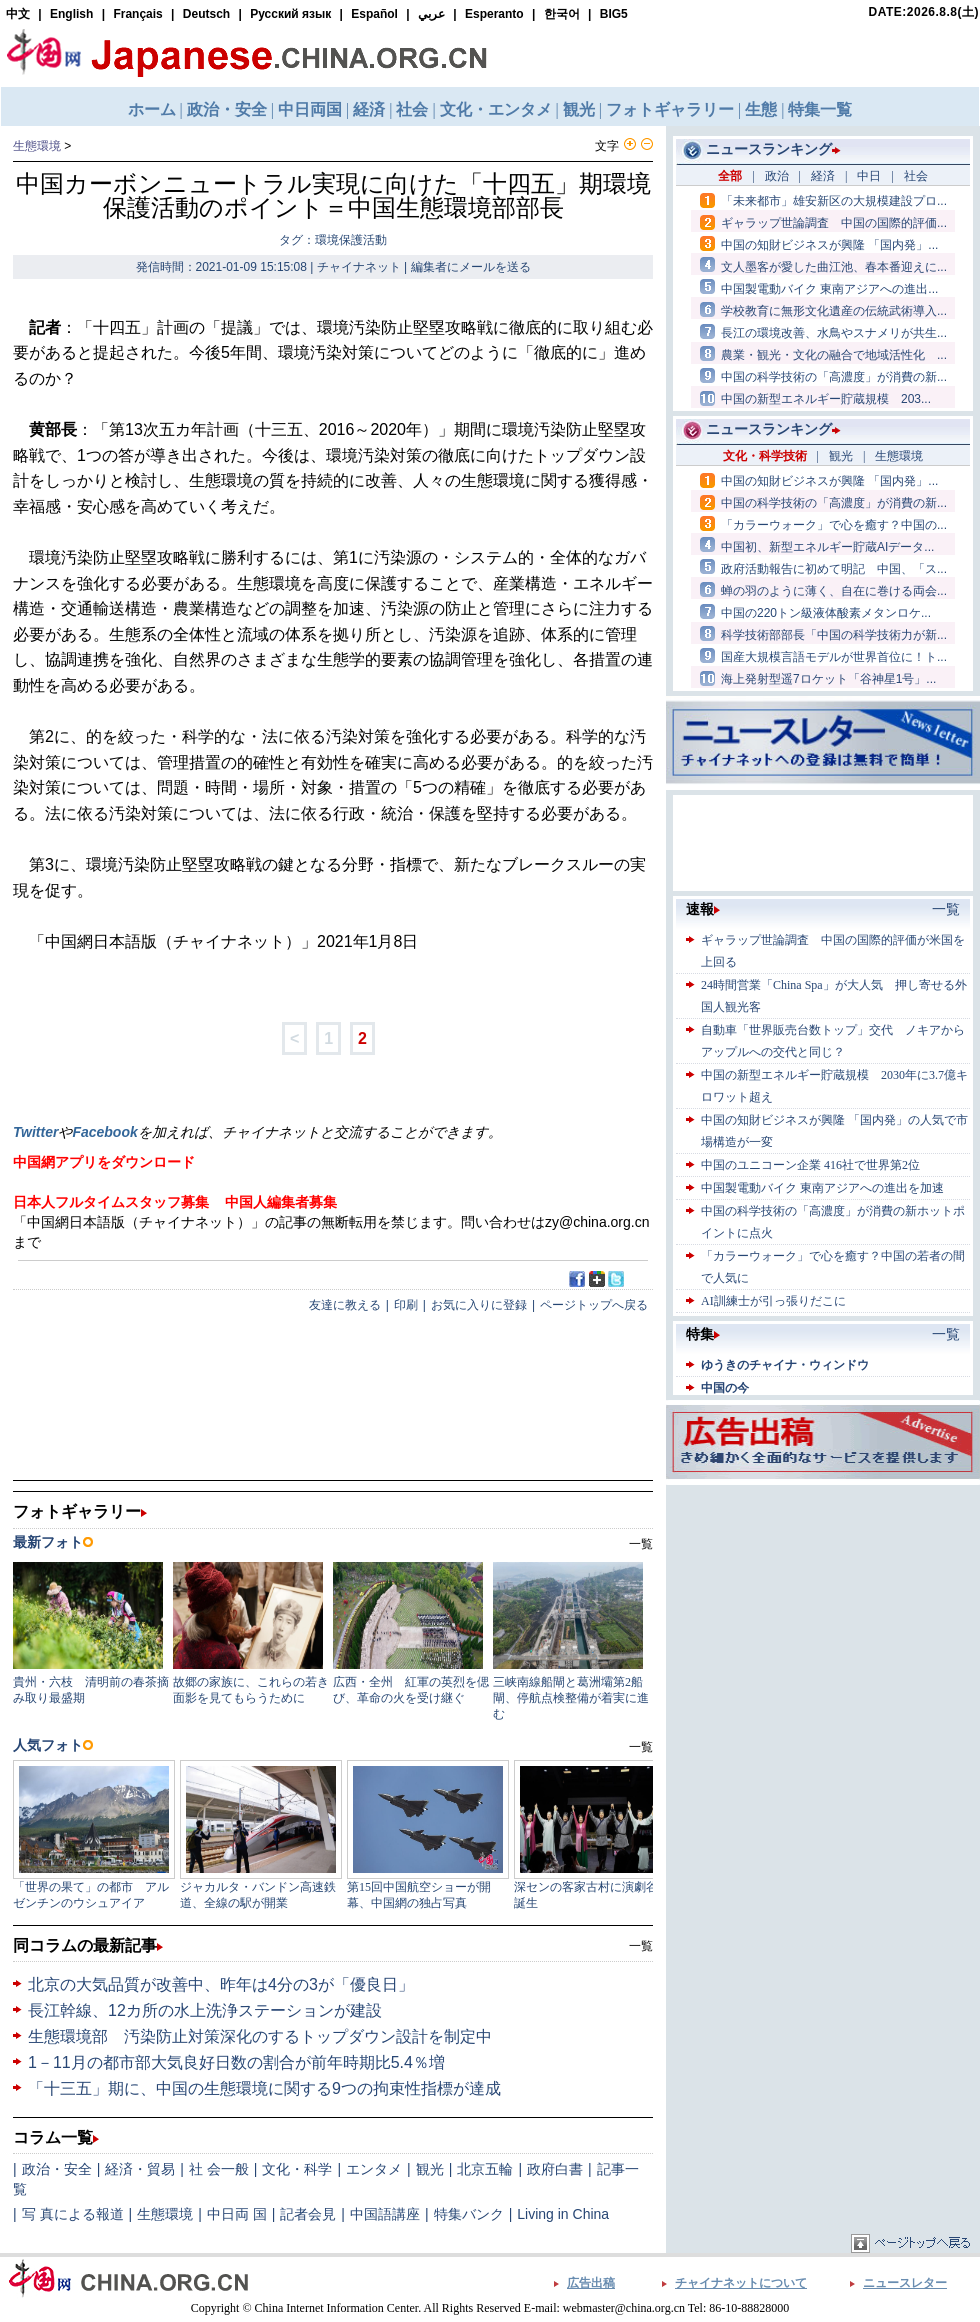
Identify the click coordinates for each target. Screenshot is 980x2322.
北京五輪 (485, 2169)
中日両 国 (237, 2214)
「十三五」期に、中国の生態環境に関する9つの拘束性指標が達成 (264, 2088)
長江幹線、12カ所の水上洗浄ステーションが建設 (205, 2010)
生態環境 (37, 146)
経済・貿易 (140, 2169)
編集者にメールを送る (471, 267)
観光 (430, 2169)
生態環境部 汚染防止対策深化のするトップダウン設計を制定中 (260, 2036)
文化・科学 (297, 2169)
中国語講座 (385, 2214)
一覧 (641, 1946)
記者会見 (308, 2214)
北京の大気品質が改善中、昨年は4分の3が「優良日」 (221, 1984)
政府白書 (555, 2169)
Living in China (563, 2214)
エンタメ (374, 2169)
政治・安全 (57, 2169)
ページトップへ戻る (594, 1305)
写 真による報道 (73, 2214)
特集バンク (469, 2214)
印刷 (406, 1305)
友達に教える (345, 1305)
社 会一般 (219, 2169)
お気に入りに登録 (479, 1305)
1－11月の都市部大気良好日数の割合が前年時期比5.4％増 (236, 2062)
